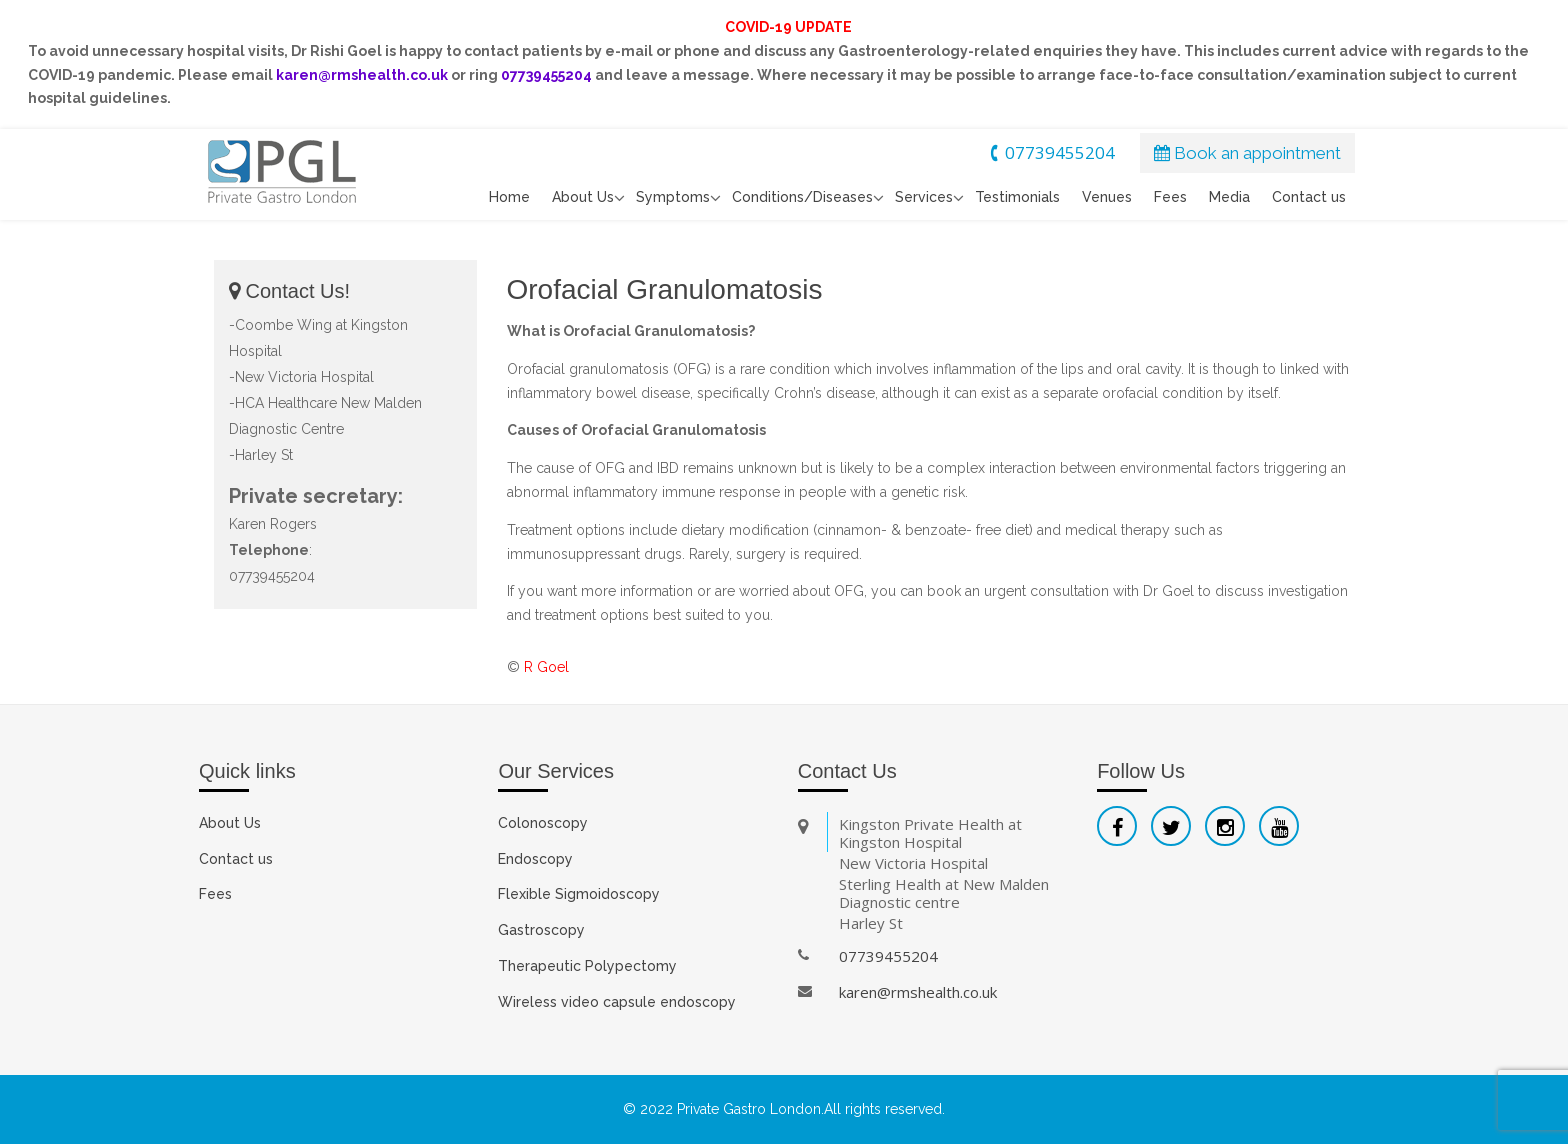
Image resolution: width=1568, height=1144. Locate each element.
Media (1229, 197)
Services (924, 197)
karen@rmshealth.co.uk (918, 992)
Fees (1170, 197)
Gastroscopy (541, 930)
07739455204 (1049, 152)
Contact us (1309, 197)
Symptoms (673, 197)
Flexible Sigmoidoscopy (579, 894)
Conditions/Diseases (802, 197)
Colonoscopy (543, 823)
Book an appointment (1247, 153)
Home (509, 197)
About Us (583, 197)
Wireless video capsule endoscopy (617, 1002)
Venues (1107, 197)
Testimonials (1017, 197)
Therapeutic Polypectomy (587, 966)
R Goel (546, 667)
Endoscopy (535, 859)
